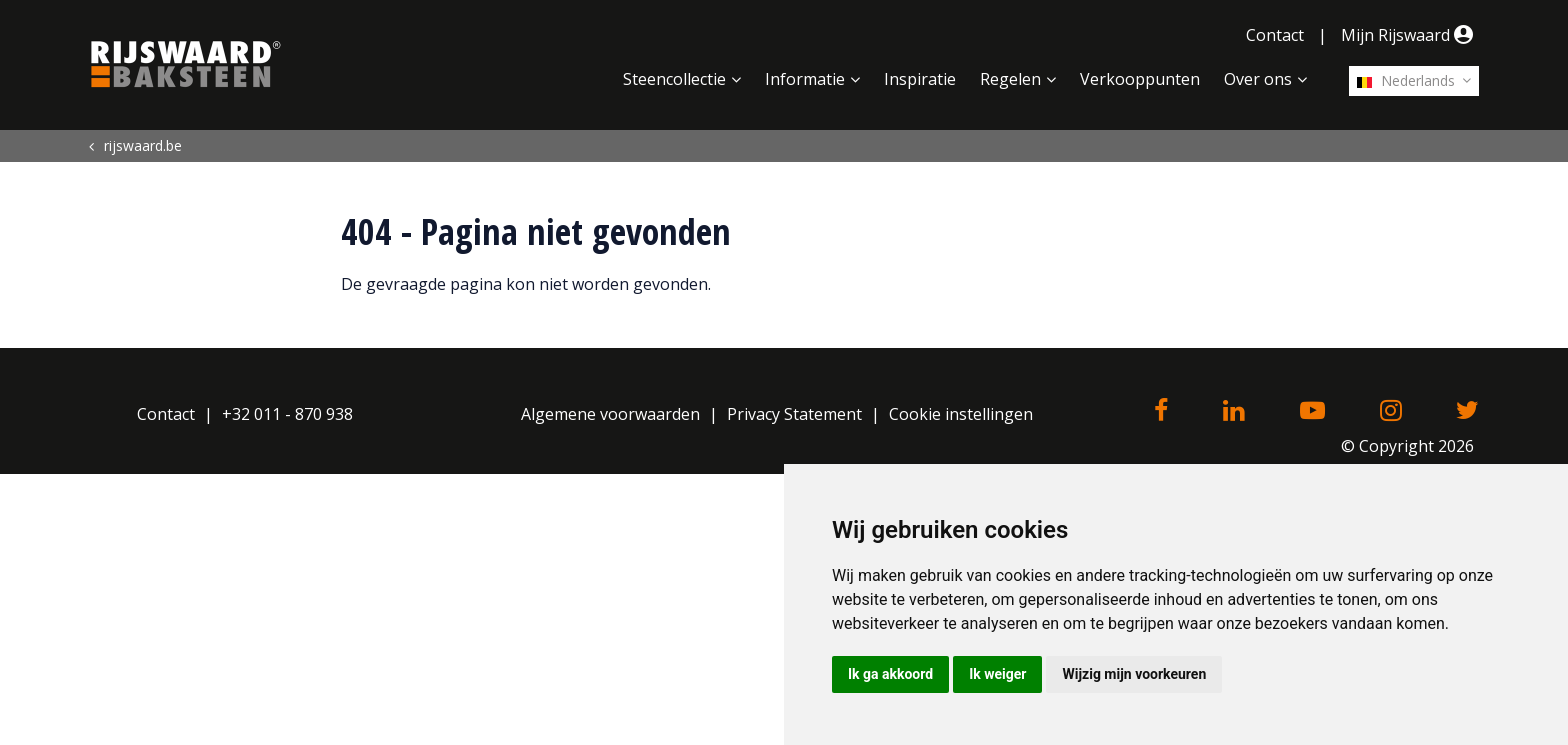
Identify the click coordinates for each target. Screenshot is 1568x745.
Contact (1275, 35)
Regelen (1010, 79)
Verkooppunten (1140, 79)
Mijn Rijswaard (1410, 35)
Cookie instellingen (961, 414)
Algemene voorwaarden (610, 414)
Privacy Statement (794, 414)
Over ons (1258, 79)
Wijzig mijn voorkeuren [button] (1134, 674)
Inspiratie (920, 79)
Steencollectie (674, 79)
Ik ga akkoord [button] (890, 674)
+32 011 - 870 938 (287, 414)
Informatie (805, 79)
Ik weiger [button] (997, 674)
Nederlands (1406, 80)
